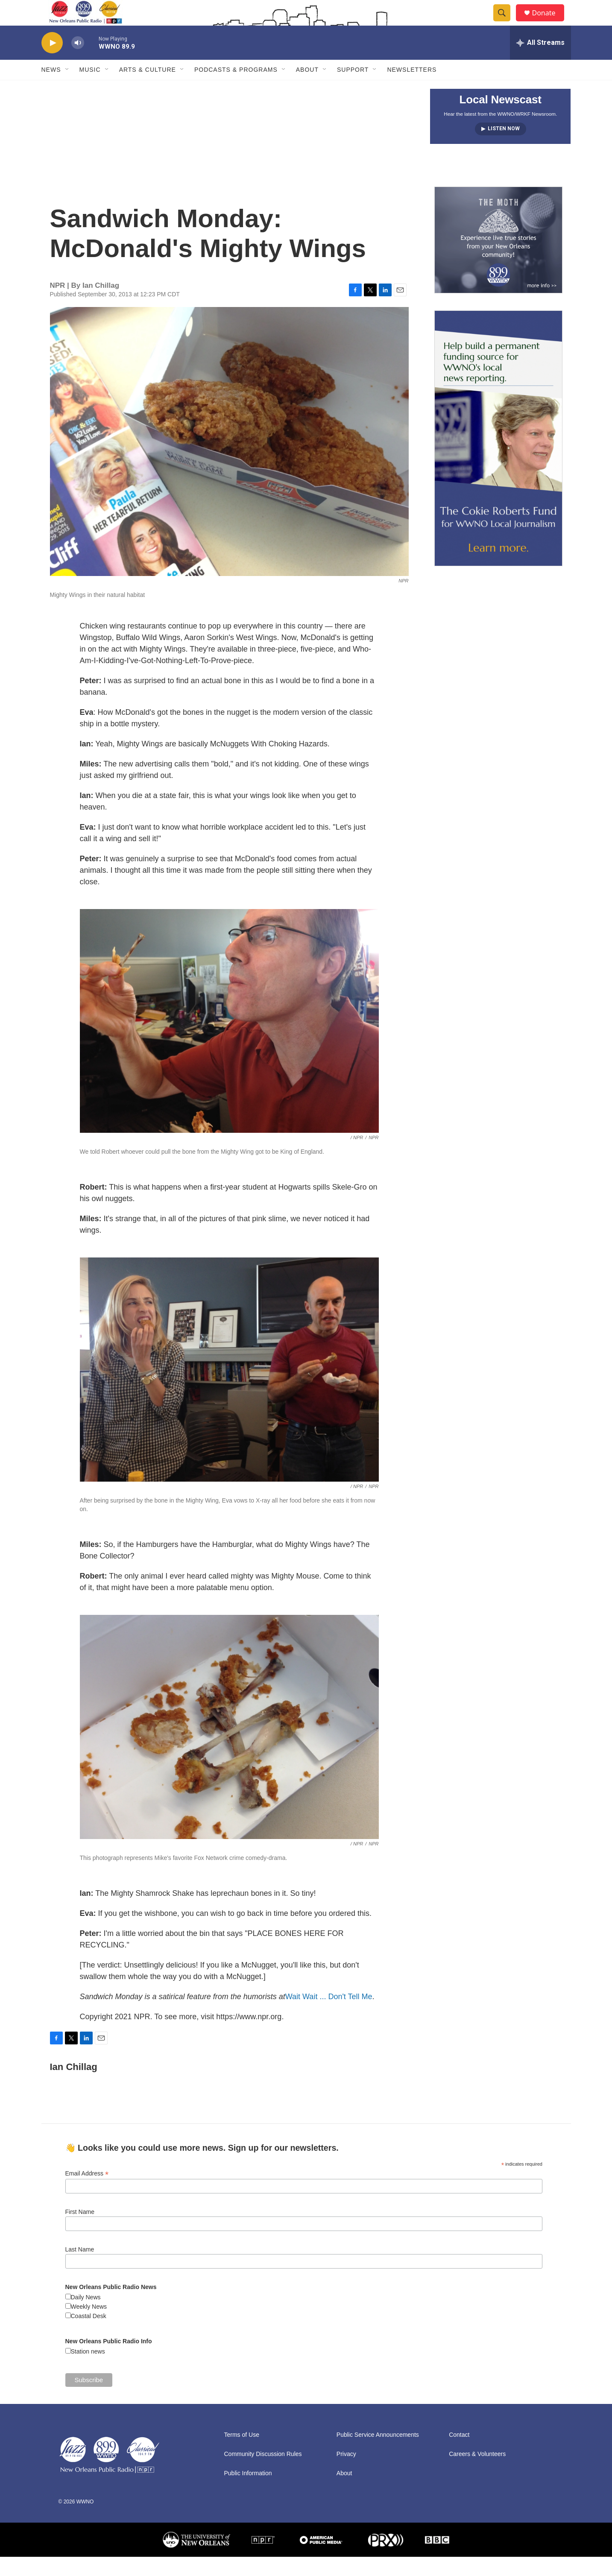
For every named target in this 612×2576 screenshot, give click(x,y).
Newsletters (411, 88)
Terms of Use (241, 2454)
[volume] (77, 62)
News (51, 88)
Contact (459, 2454)
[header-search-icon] (506, 22)
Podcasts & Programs (236, 88)
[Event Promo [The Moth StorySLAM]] (498, 259)
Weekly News (89, 2325)
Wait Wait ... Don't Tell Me (328, 2016)
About (307, 88)
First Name (79, 2231)
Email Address (87, 2193)
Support (353, 88)
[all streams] (540, 62)
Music (90, 88)
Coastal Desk (88, 2335)
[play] (52, 62)
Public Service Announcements (378, 2454)
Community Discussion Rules (263, 2473)
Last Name (79, 2268)
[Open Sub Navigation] (67, 88)
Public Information (248, 2492)
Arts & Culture (147, 88)
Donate (549, 22)
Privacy (346, 2473)
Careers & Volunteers (477, 2473)
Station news (88, 2370)
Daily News (86, 2316)
